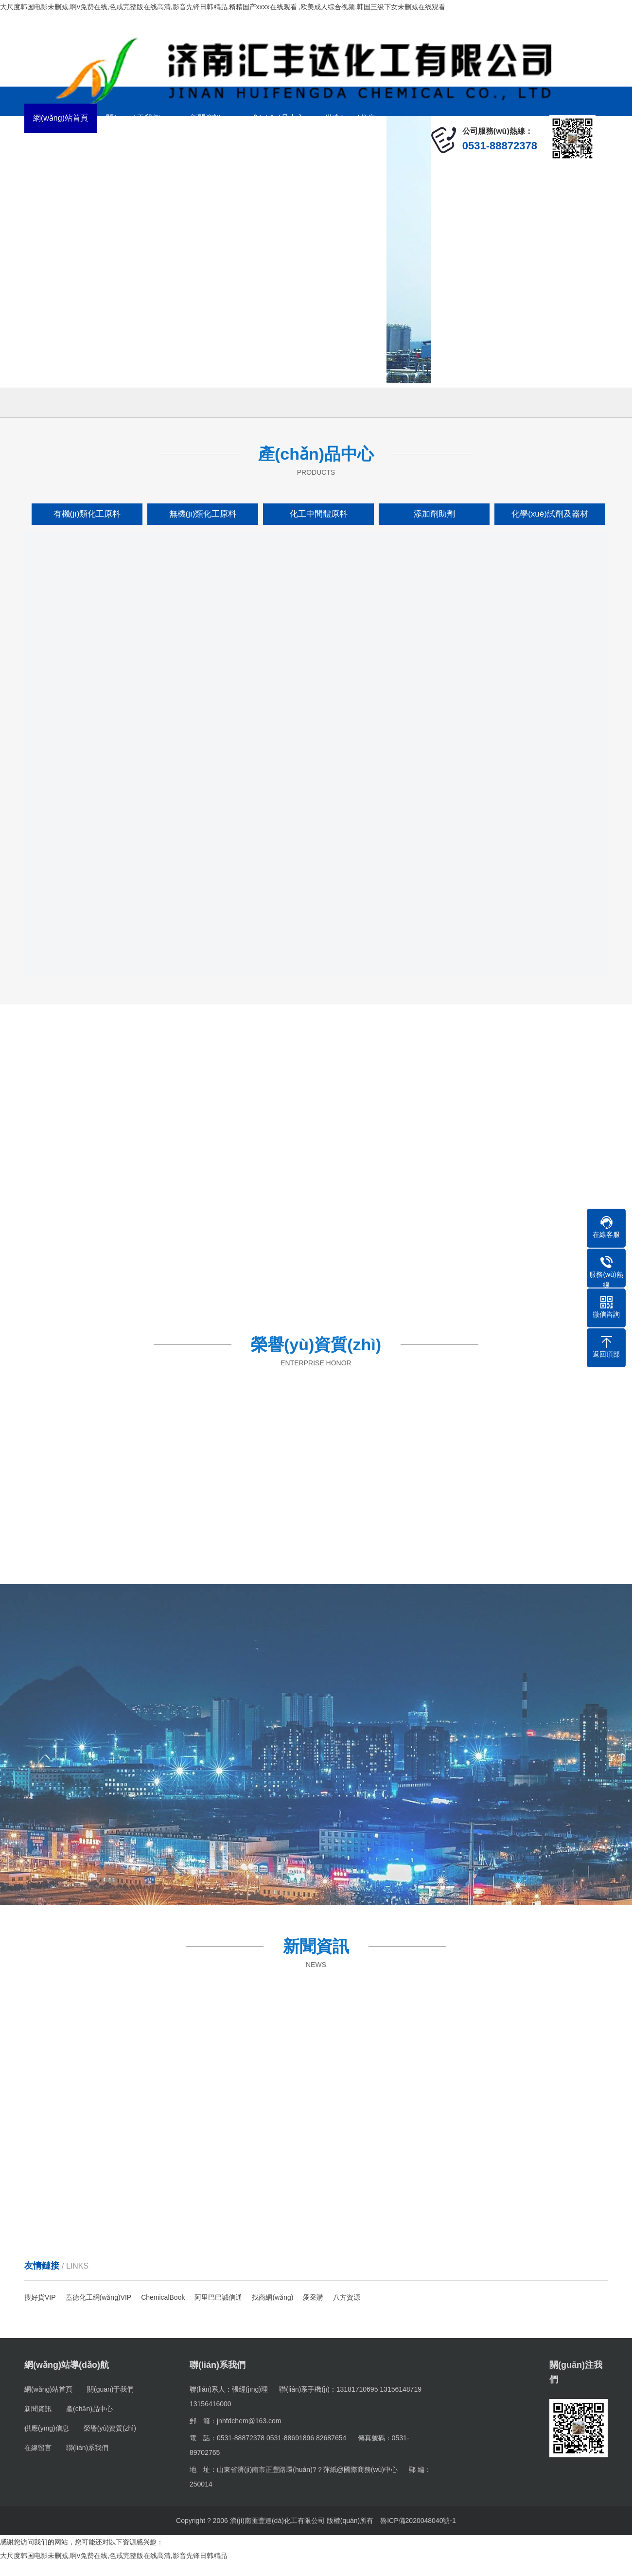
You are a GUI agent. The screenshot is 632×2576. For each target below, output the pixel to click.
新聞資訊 (205, 118)
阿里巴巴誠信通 (218, 2297)
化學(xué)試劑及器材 (549, 514)
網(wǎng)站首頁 (60, 118)
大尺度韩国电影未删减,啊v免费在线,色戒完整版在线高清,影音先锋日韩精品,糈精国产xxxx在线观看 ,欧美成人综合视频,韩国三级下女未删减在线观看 (222, 7)
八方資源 (346, 2297)
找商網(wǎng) (272, 2297)
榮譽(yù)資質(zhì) (61, 147)
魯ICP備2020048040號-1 (418, 2520)
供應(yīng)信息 (350, 118)
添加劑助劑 (434, 514)
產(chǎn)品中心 (277, 118)
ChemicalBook (163, 2297)
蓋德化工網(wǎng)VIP (99, 2297)
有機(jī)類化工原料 (87, 514)
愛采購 (313, 2297)
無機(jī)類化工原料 (203, 514)
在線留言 (133, 147)
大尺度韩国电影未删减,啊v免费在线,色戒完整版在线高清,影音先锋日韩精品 (113, 2555)
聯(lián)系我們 (205, 147)
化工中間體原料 (319, 514)
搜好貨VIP (40, 2297)
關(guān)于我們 (132, 118)
